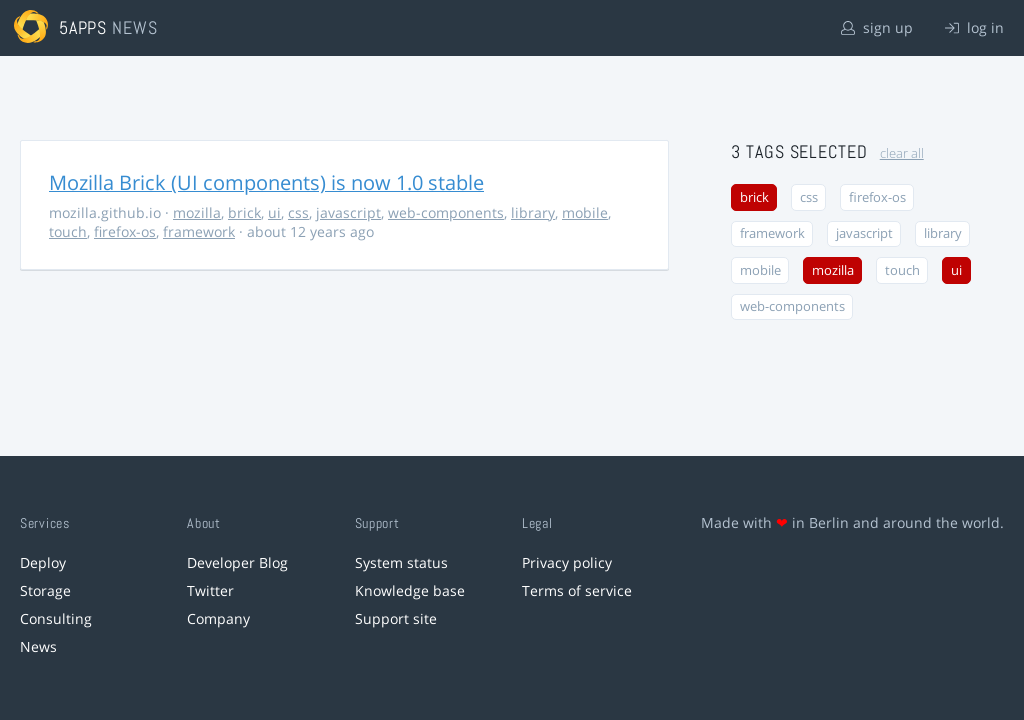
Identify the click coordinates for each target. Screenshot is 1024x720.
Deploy (43, 562)
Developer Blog (237, 562)
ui (274, 212)
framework (199, 231)
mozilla (197, 212)
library (533, 212)
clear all (902, 153)
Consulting (56, 618)
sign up (877, 27)
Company (218, 618)
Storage (45, 590)
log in (974, 27)
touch (68, 231)
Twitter (210, 590)
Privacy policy (567, 562)
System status (401, 562)
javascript (348, 212)
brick (244, 212)
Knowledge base (410, 590)
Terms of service (577, 590)
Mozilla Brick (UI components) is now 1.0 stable (266, 182)
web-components (446, 212)
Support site (396, 618)
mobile (585, 212)
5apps (83, 27)
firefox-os (125, 231)
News (38, 646)
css (298, 212)
